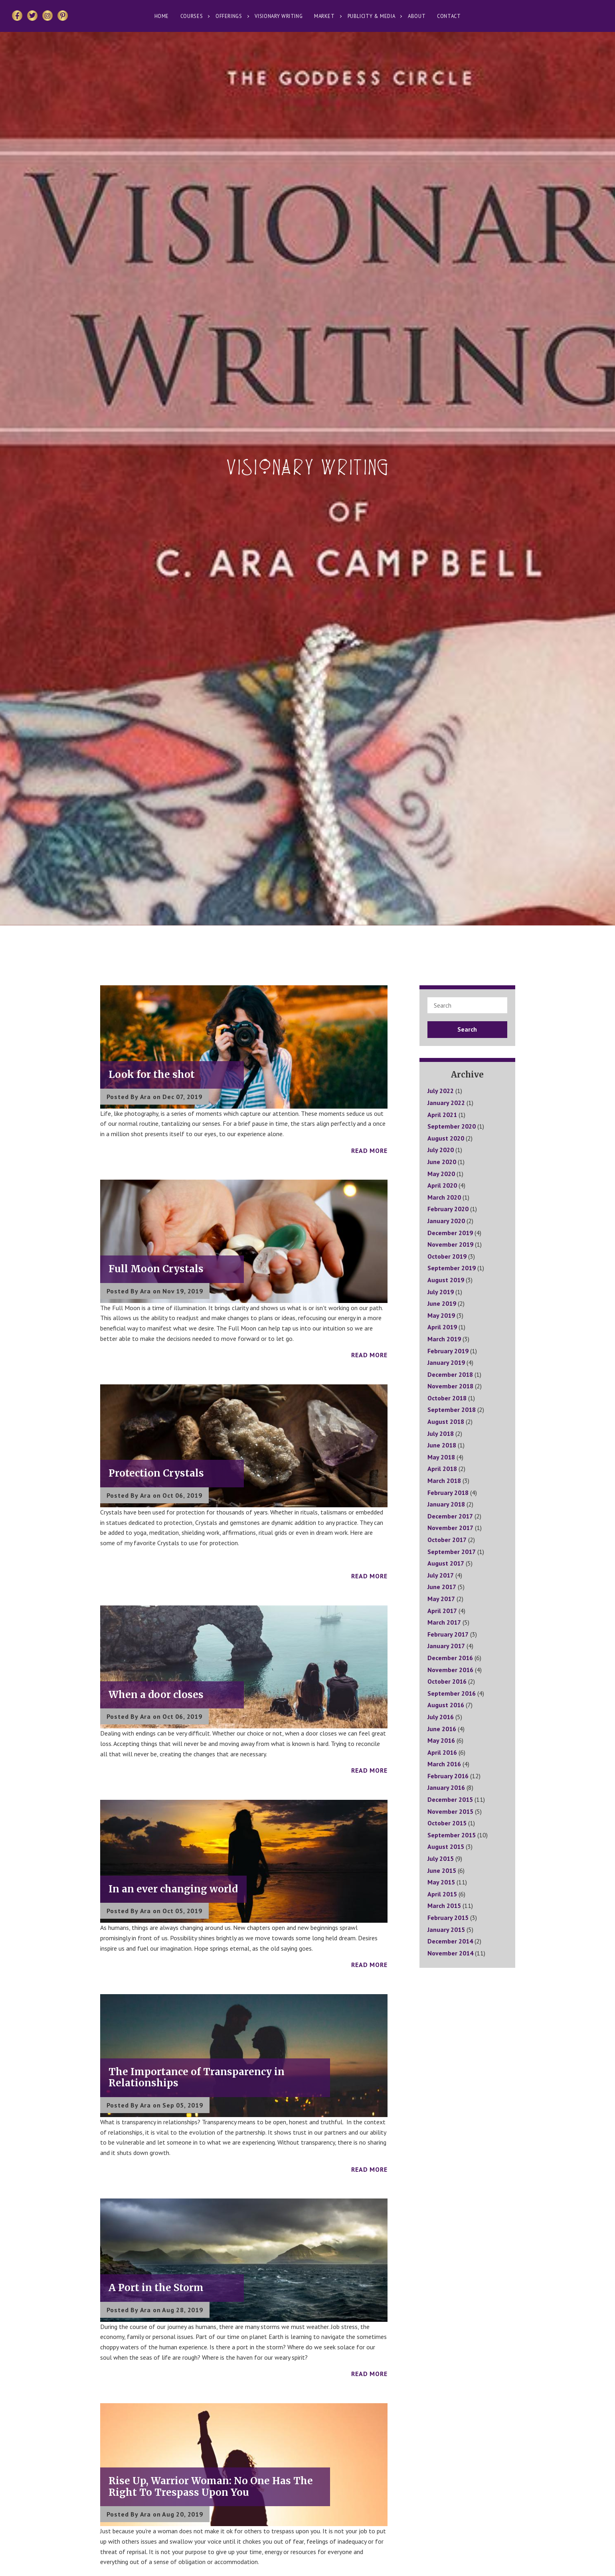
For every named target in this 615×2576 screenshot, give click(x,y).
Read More (369, 1151)
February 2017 (448, 1634)
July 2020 (440, 1150)
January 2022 (446, 1103)
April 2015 (442, 1894)
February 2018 (448, 1493)
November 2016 (450, 1670)
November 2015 (450, 1811)
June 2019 (441, 1303)
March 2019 (444, 1339)
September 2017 (451, 1552)
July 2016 (440, 1717)
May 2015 (441, 1882)
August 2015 (445, 1846)
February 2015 (448, 1918)
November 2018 (450, 1386)
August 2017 (445, 1563)
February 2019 (448, 1351)
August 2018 (445, 1421)
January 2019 (446, 1362)
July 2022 (440, 1091)
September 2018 (451, 1410)
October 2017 (447, 1540)
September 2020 (451, 1126)
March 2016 (444, 1764)
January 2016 (446, 1787)
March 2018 (444, 1481)
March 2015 (444, 1906)
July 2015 (440, 1858)
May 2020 (441, 1174)
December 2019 (450, 1233)
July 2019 (440, 1292)
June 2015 (441, 1870)
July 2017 (440, 1575)
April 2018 (442, 1469)
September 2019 (451, 1268)
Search (467, 1029)
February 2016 (448, 1776)
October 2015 (447, 1823)
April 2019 (442, 1327)
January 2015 (446, 1929)
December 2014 (450, 1941)
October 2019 (447, 1256)
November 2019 (450, 1244)
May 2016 (441, 1740)
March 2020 (444, 1197)
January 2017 (446, 1646)
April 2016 (442, 1752)
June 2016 (441, 1729)
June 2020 (441, 1162)
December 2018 (450, 1374)
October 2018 (447, 1398)
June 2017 (441, 1587)
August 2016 (445, 1705)
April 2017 (442, 1611)
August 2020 (445, 1138)
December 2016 (450, 1658)
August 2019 (445, 1280)
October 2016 (447, 1681)
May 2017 (441, 1599)
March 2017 (444, 1622)
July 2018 (440, 1433)
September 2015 (451, 1835)
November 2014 (450, 1953)
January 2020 (446, 1221)
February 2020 (448, 1209)
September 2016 (451, 1693)
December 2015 (450, 1799)
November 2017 (450, 1528)
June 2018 (441, 1445)
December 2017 (450, 1516)
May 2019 (441, 1315)
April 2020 (442, 1185)
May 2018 (441, 1457)
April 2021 (442, 1115)
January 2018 (446, 1504)
